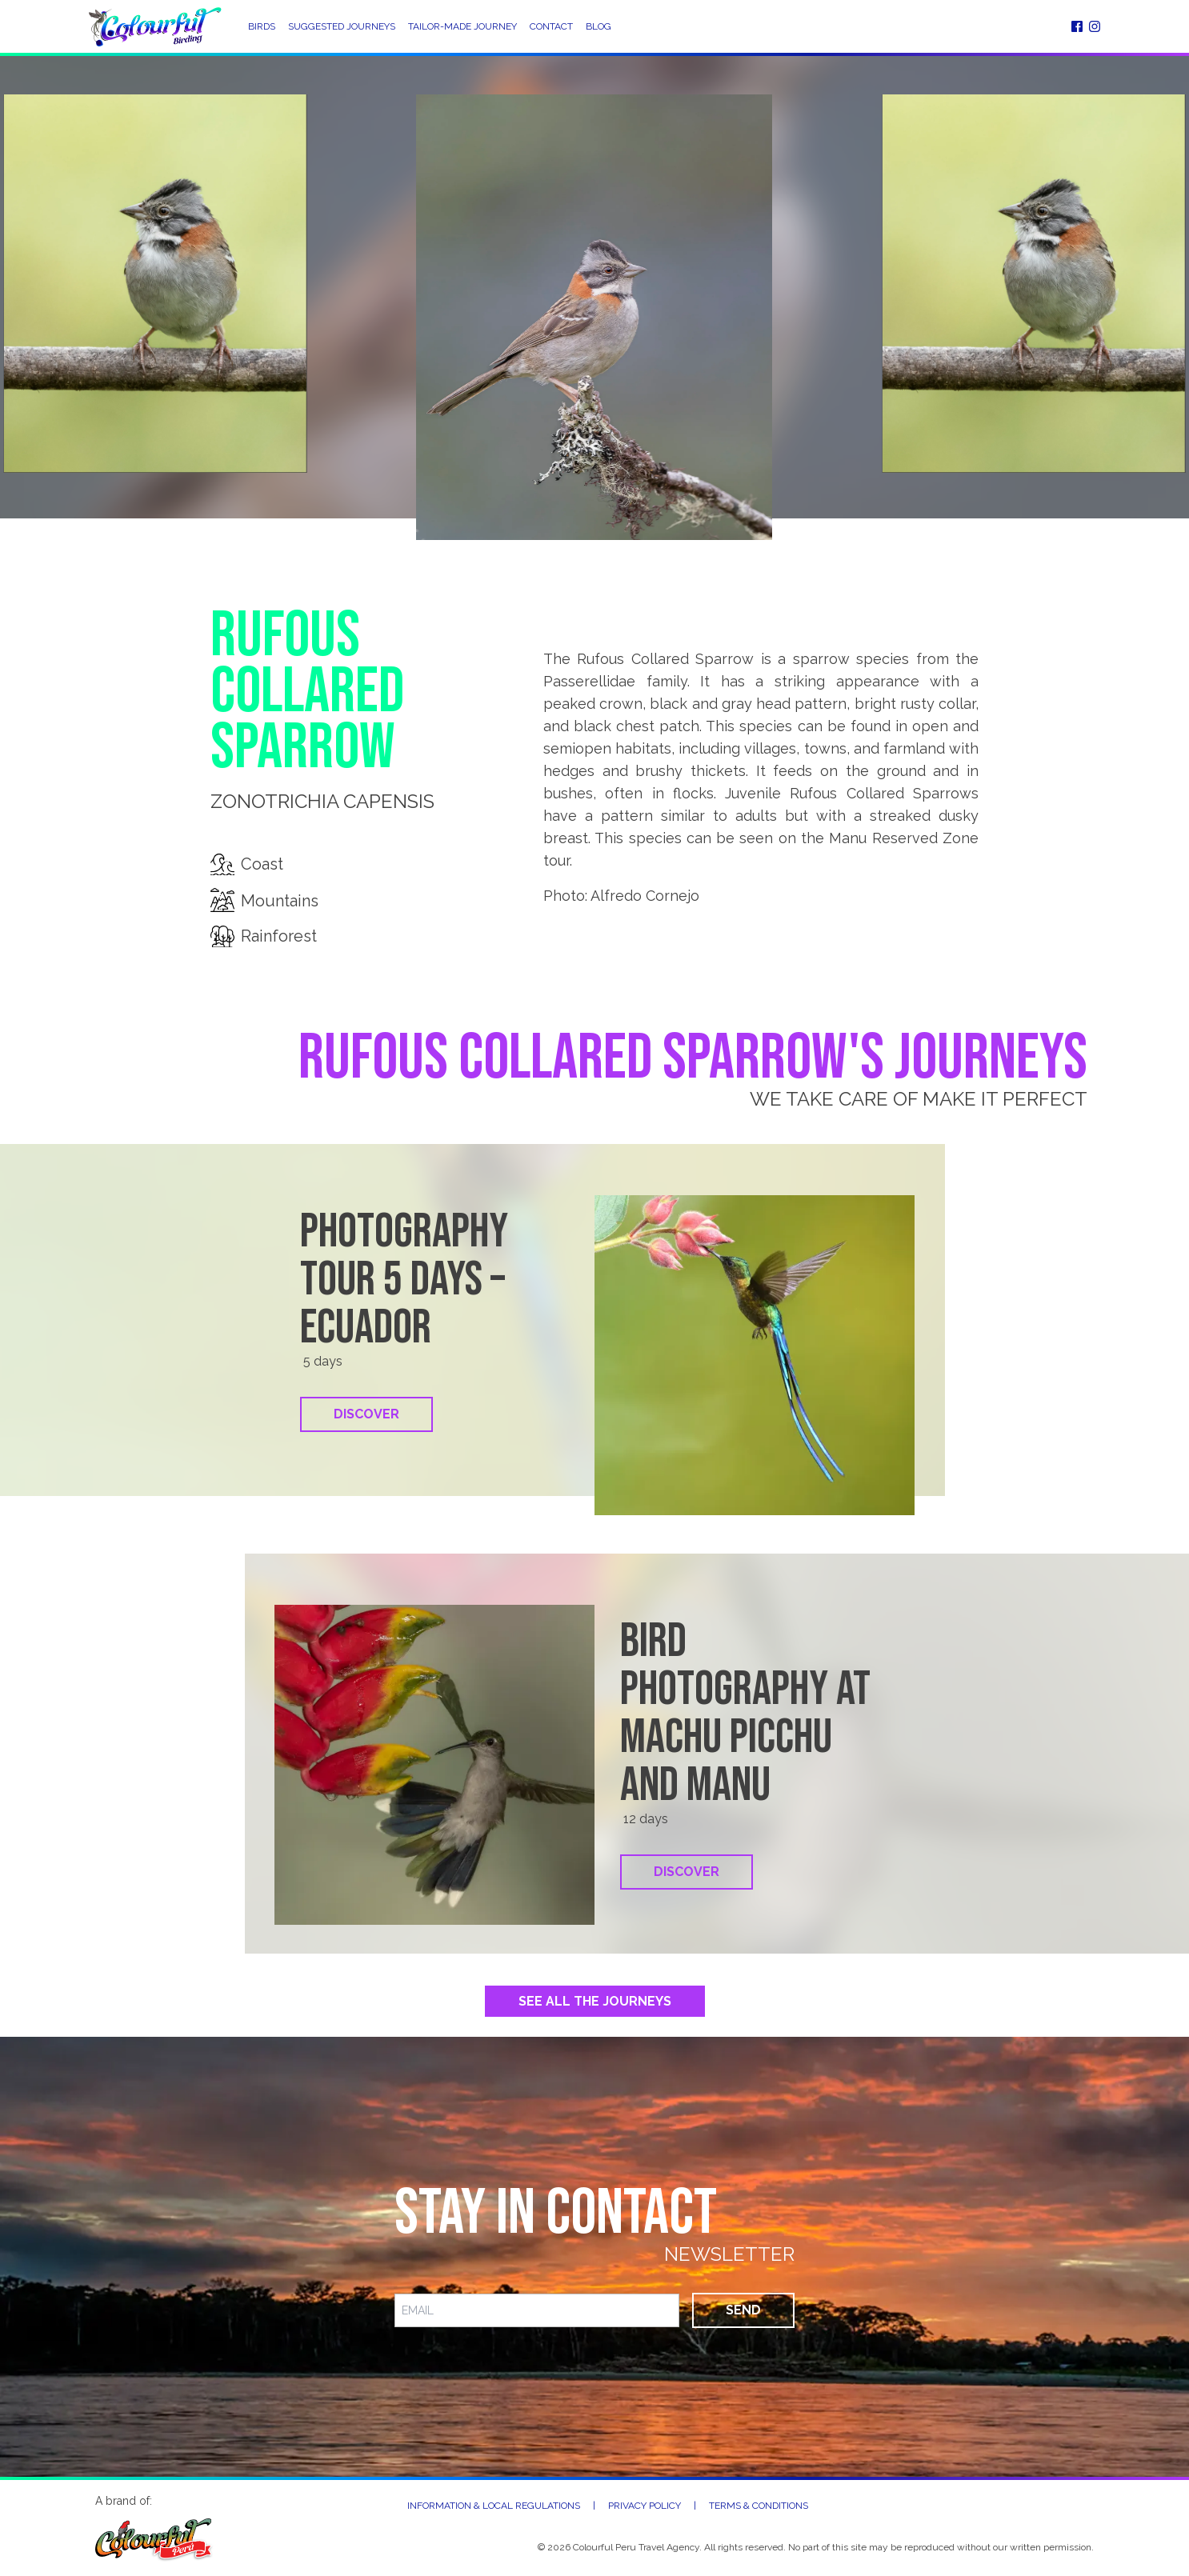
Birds (261, 26)
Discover (366, 1414)
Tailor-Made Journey (462, 26)
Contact (551, 26)
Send (743, 2310)
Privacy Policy (644, 2505)
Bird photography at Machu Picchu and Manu (745, 1713)
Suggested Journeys (341, 26)
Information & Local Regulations (493, 2505)
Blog (598, 26)
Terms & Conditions (758, 2505)
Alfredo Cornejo (644, 895)
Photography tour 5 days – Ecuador (404, 1280)
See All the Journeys (594, 2001)
